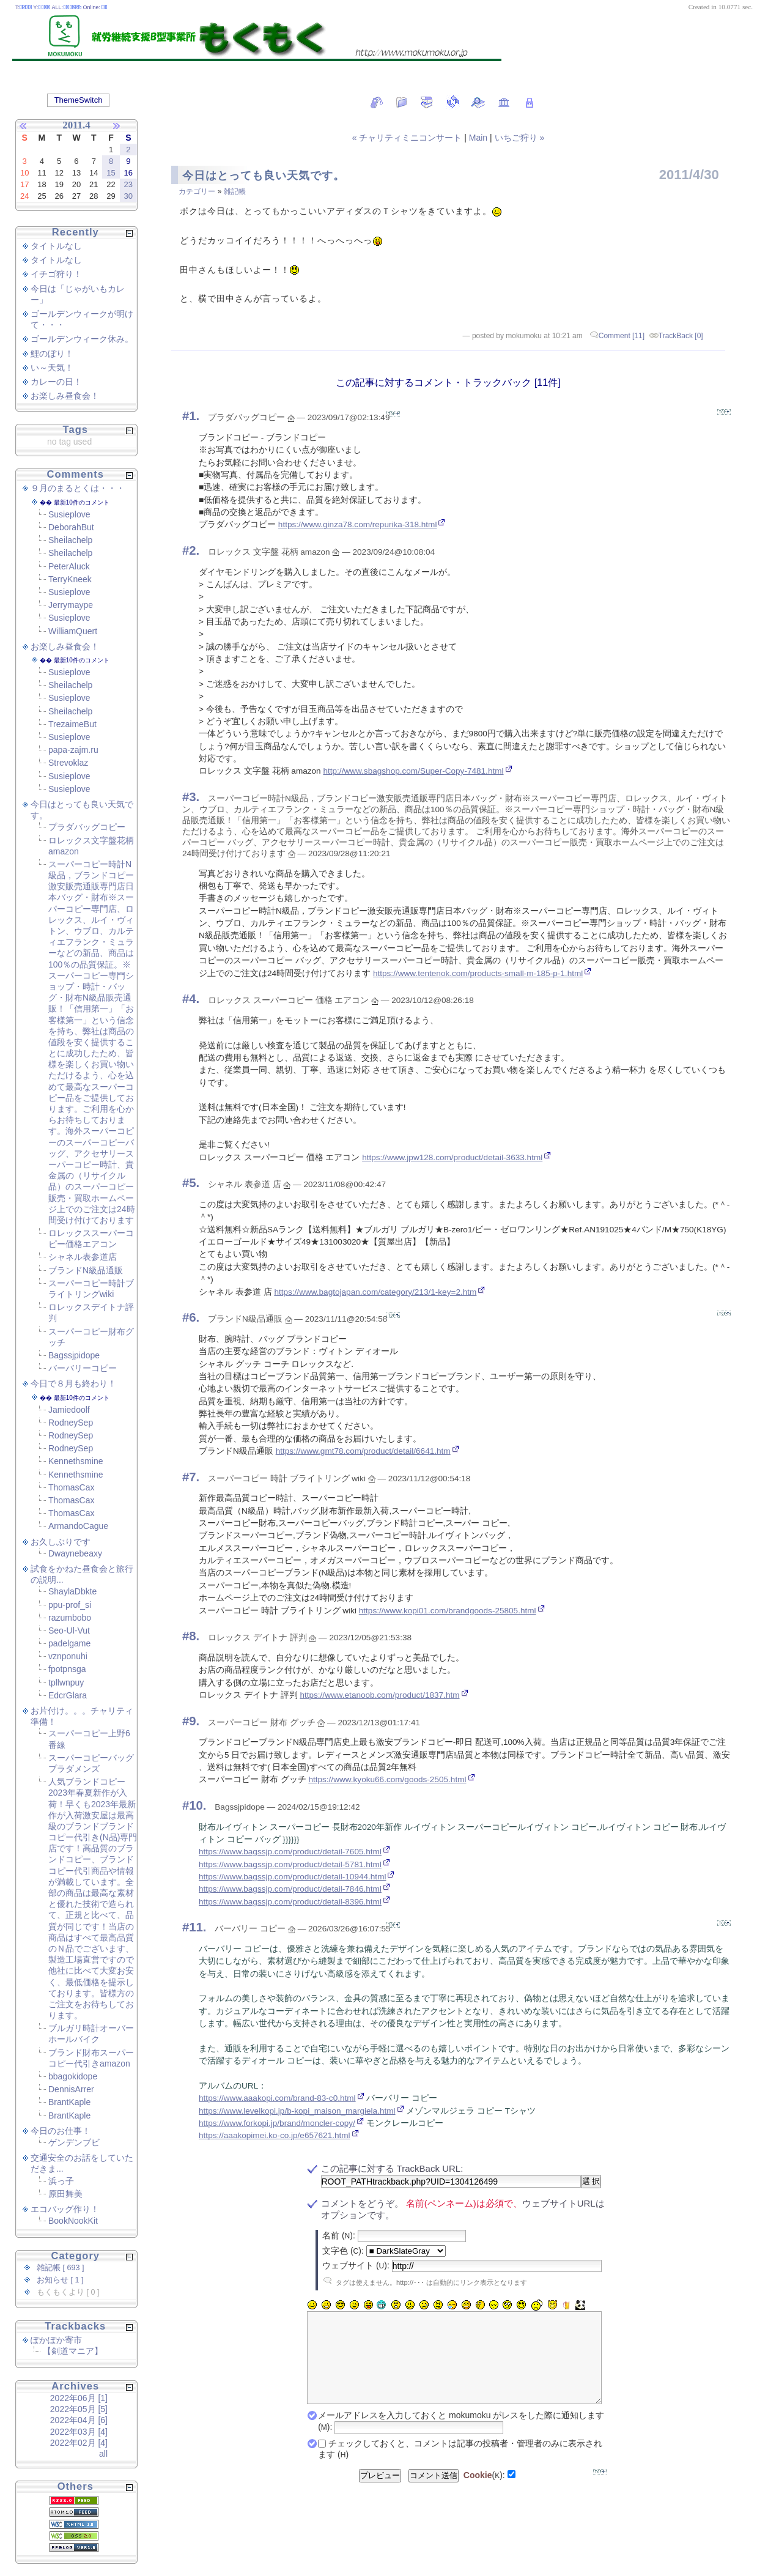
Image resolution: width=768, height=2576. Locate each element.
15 (110, 172)
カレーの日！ (56, 382)
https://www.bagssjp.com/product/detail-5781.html (290, 1864)
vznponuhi (67, 1656)
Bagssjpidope (74, 1355)
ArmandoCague (78, 1526)
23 (128, 184)
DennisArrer (71, 2089)
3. (194, 797)
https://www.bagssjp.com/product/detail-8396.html (290, 1901)
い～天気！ (52, 367)
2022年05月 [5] (79, 2409)
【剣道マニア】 (73, 2351)
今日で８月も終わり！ (73, 1383)
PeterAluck (69, 566)
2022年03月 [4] (79, 2432)
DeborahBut (71, 527)
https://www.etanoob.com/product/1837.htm (379, 1695)
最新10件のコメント (81, 502)
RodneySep (70, 1422)
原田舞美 (65, 2194)
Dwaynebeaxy (75, 1553)
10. (197, 1805)
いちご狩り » (520, 137)
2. (194, 550)
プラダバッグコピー (86, 827)
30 (128, 196)
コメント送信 (433, 2493)
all (103, 2454)
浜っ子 (61, 2181)
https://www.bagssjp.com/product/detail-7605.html (290, 1851)
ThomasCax (71, 1487)
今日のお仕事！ (60, 2131)
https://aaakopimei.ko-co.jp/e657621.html (274, 2135)
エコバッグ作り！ (65, 2209)
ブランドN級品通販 (85, 1270)
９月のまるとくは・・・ (78, 488)
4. (194, 998)
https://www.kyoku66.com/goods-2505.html (387, 1779)
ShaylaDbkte (72, 1591)
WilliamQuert (72, 631)
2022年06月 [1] (79, 2398)
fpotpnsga (67, 1669)
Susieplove (69, 514)
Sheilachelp (70, 540)
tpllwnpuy (66, 1682)
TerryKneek (70, 579)
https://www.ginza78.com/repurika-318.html (357, 524)
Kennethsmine (75, 1461)
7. (194, 1477)
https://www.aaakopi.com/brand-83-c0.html (277, 2098)
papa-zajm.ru (73, 750)
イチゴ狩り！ (56, 274)
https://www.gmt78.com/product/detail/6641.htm (363, 1451)
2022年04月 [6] (79, 2420)
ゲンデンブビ (74, 2142)
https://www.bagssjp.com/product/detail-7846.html (290, 1888)
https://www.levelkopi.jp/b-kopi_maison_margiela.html (297, 2110)
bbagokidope (72, 2076)
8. (194, 1636)
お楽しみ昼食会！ (65, 396)
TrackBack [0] (681, 335)
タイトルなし (56, 246)
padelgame (69, 1643)
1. (194, 416)
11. (197, 1927)
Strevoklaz (68, 763)
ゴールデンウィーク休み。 (82, 339)
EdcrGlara (67, 1695)
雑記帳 (235, 191)
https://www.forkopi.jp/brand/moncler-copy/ (277, 2123)
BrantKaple (69, 2102)
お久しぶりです (60, 1542)
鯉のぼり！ (52, 353)
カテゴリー (198, 191)
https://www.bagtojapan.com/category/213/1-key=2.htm (375, 1292)
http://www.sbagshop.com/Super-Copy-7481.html (413, 770)
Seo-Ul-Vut (69, 1630)
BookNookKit (73, 2221)
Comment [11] (621, 335)
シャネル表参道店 (82, 1257)
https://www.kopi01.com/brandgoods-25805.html (447, 1610)
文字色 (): (343, 2251)
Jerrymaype (70, 605)
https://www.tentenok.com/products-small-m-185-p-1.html (478, 973)
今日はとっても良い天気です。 (263, 175)
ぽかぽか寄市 (56, 2340)
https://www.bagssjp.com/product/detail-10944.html (292, 1876)
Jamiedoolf (69, 1410)
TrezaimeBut (72, 724)
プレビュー (380, 2493)
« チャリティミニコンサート (408, 137)
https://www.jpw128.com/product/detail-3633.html (452, 1157)
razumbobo (69, 1618)
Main (478, 137)
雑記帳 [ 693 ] (60, 2267)
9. (194, 1721)
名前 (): (338, 2235)
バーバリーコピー (82, 1368)
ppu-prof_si (69, 1605)
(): (484, 2493)
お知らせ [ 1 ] (60, 2280)
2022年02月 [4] (79, 2443)
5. (194, 1183)
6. (194, 1317)
